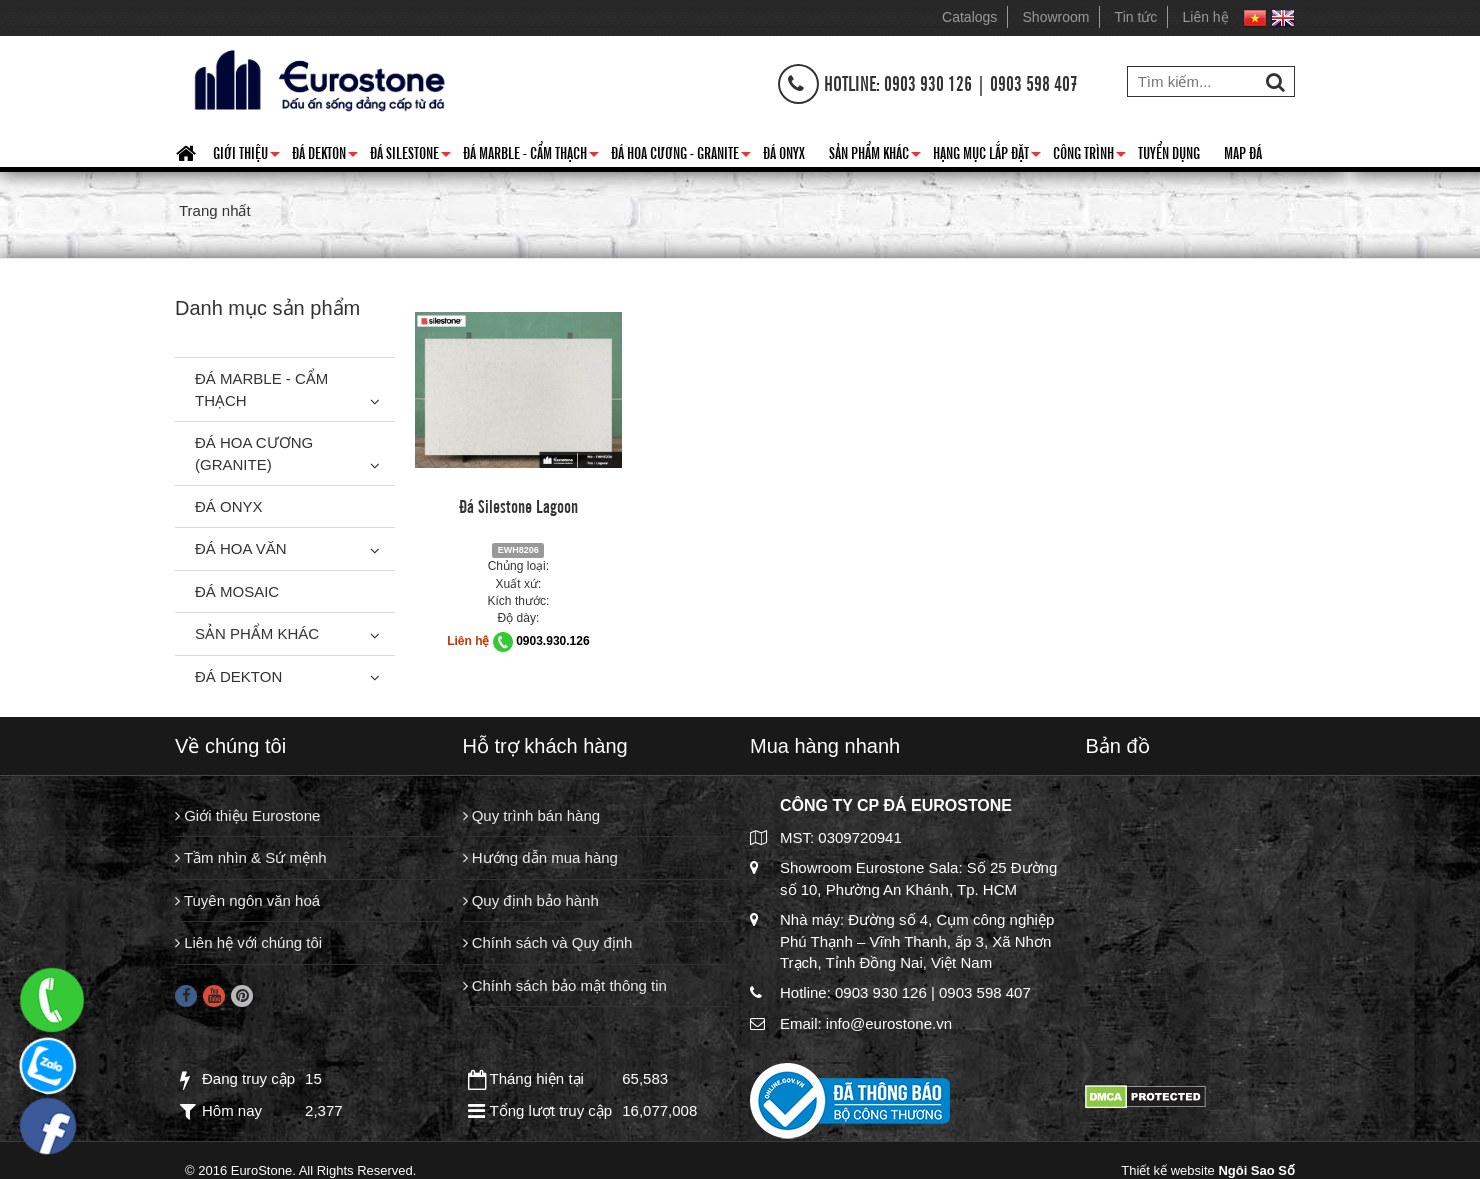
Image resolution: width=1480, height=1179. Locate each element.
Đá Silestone (410, 156)
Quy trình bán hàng (532, 815)
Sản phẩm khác (875, 156)
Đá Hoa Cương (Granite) (254, 453)
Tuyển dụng (1169, 152)
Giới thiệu (246, 156)
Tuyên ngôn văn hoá (247, 900)
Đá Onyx (784, 152)
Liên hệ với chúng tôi (248, 942)
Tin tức (1136, 17)
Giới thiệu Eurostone (247, 815)
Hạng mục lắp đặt (987, 156)
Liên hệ (1206, 17)
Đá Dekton (325, 156)
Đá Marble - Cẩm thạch (531, 156)
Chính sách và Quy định (548, 942)
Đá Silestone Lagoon (518, 505)
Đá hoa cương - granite (681, 156)
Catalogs (969, 17)
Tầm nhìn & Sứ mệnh (251, 857)
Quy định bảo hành (531, 900)
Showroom (1056, 17)
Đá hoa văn (241, 548)
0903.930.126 (552, 641)
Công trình (1089, 156)
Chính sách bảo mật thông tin (565, 985)
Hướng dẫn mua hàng (540, 857)
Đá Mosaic (237, 591)
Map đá (1243, 152)
